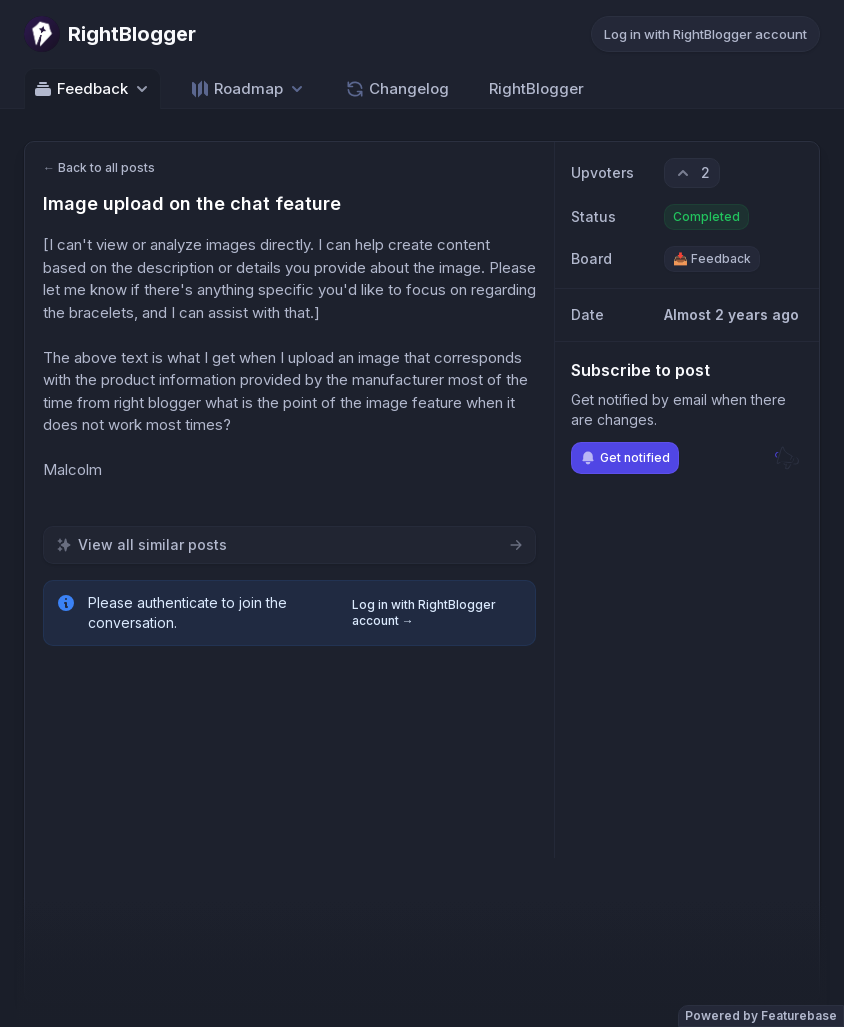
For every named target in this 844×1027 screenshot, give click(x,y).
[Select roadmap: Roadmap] (248, 88)
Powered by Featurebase (761, 1015)
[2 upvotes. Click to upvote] (692, 173)
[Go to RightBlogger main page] (110, 34)
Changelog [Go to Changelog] (397, 89)
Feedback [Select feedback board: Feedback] (92, 89)
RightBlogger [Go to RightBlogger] (536, 88)
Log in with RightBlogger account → (424, 612)
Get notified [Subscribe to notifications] (625, 458)
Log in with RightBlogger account (705, 34)
